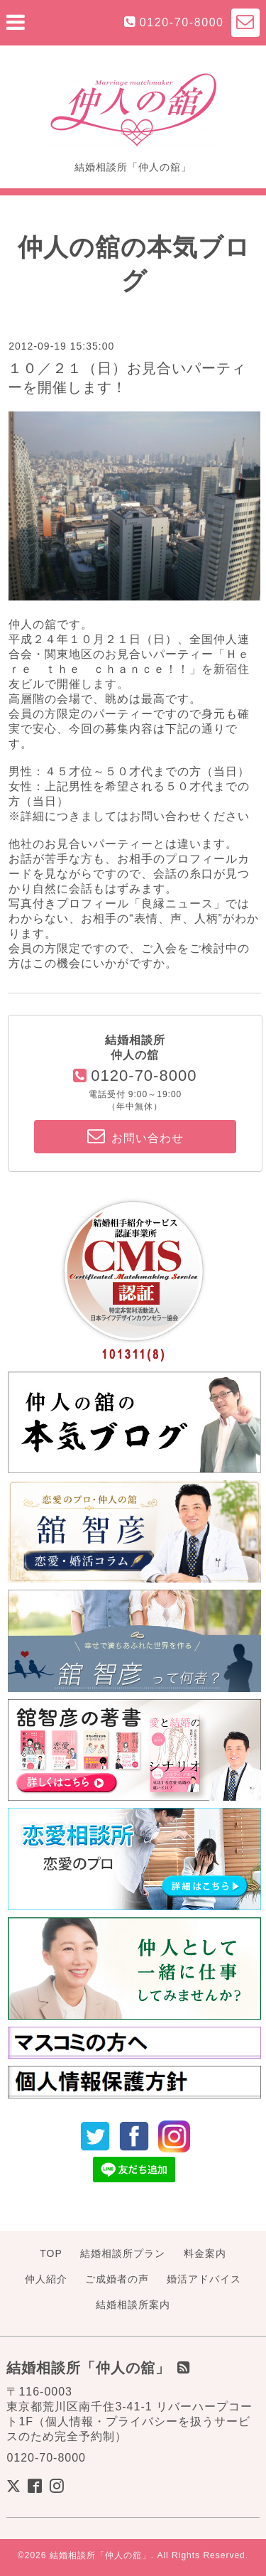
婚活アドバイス (204, 2279)
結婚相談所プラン (122, 2253)
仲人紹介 (46, 2279)
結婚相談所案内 (133, 2304)
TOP (51, 2253)
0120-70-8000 (182, 22)
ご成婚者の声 (117, 2279)
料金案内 (205, 2253)
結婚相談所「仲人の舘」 (100, 2555)
